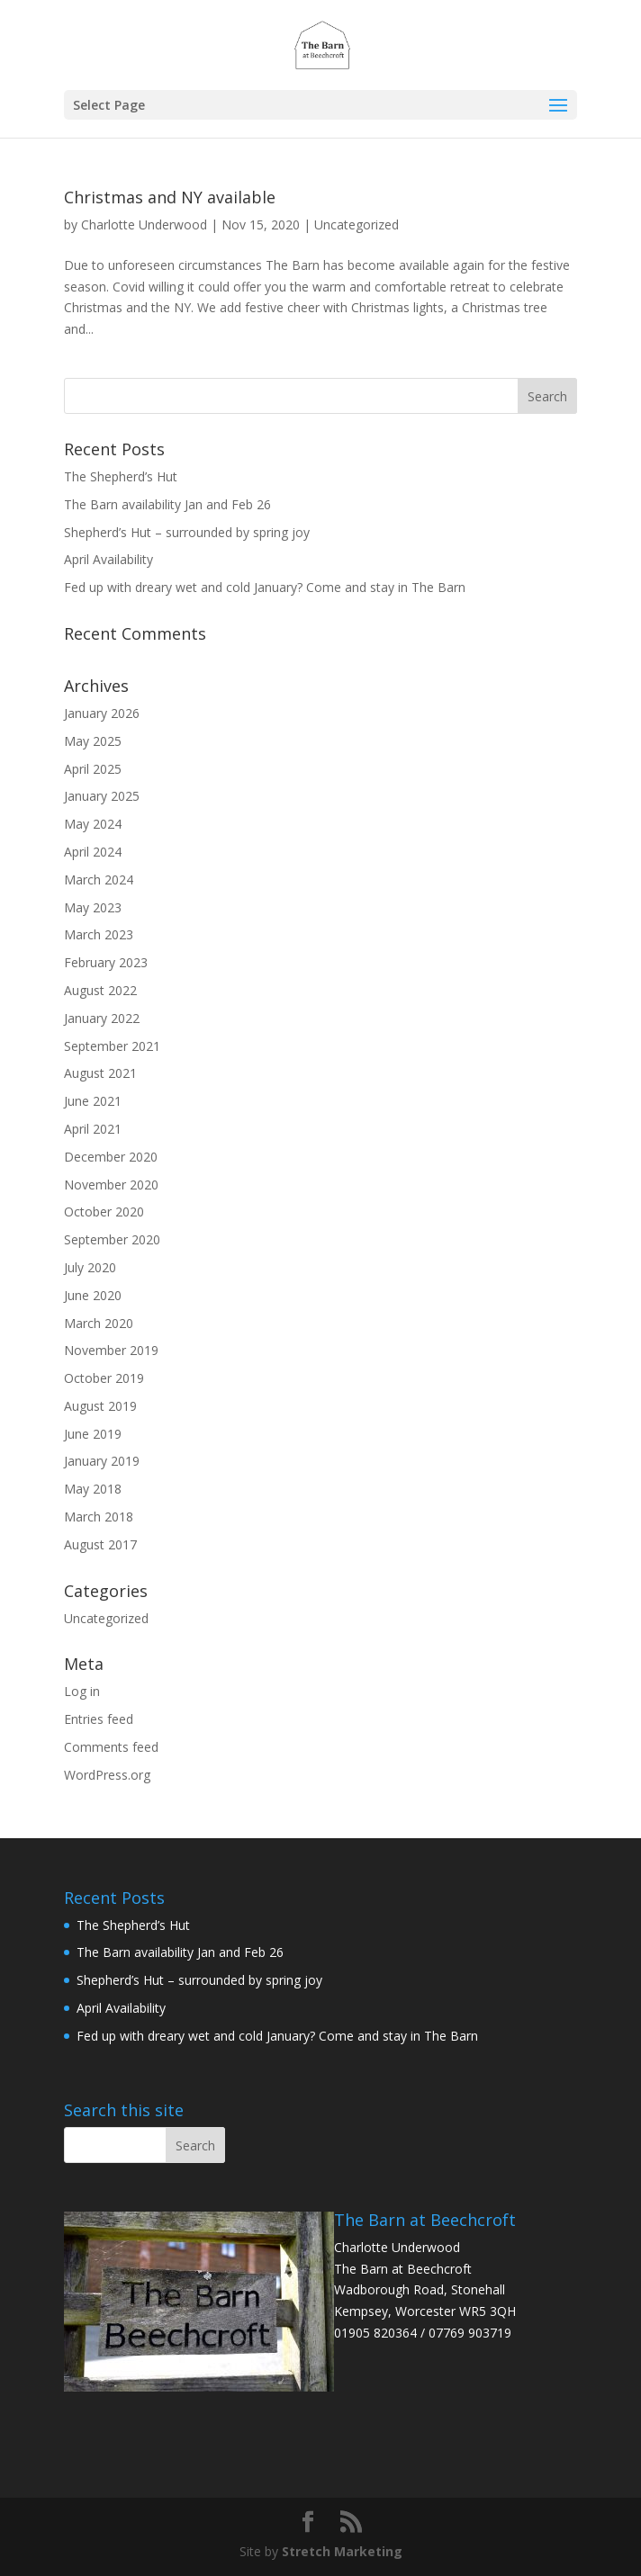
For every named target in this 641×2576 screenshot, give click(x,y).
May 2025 (93, 740)
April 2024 (93, 851)
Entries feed (98, 1719)
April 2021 (93, 1128)
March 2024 (98, 879)
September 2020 (112, 1239)
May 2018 (93, 1488)
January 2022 (102, 1018)
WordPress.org (107, 1774)
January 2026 (102, 713)
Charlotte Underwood (144, 224)
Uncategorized (356, 224)
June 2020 (93, 1295)
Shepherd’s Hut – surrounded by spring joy (187, 532)
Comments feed (111, 1746)
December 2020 (111, 1156)
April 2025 (93, 768)
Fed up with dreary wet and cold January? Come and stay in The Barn (264, 587)
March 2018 (98, 1516)
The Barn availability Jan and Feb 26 (167, 504)
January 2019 (102, 1460)
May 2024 (93, 823)
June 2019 (93, 1433)
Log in (82, 1691)
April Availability (108, 559)
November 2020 (111, 1184)
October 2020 (104, 1211)
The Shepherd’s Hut (120, 476)
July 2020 (90, 1267)
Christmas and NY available (169, 197)
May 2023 (93, 907)
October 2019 (104, 1378)
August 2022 (100, 990)
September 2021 (112, 1046)
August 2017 (100, 1544)
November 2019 (111, 1350)
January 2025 (102, 795)
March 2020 (98, 1323)
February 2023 (106, 962)
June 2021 (93, 1100)
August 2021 (100, 1073)
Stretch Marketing (342, 2551)
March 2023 (98, 934)
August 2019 (100, 1405)
